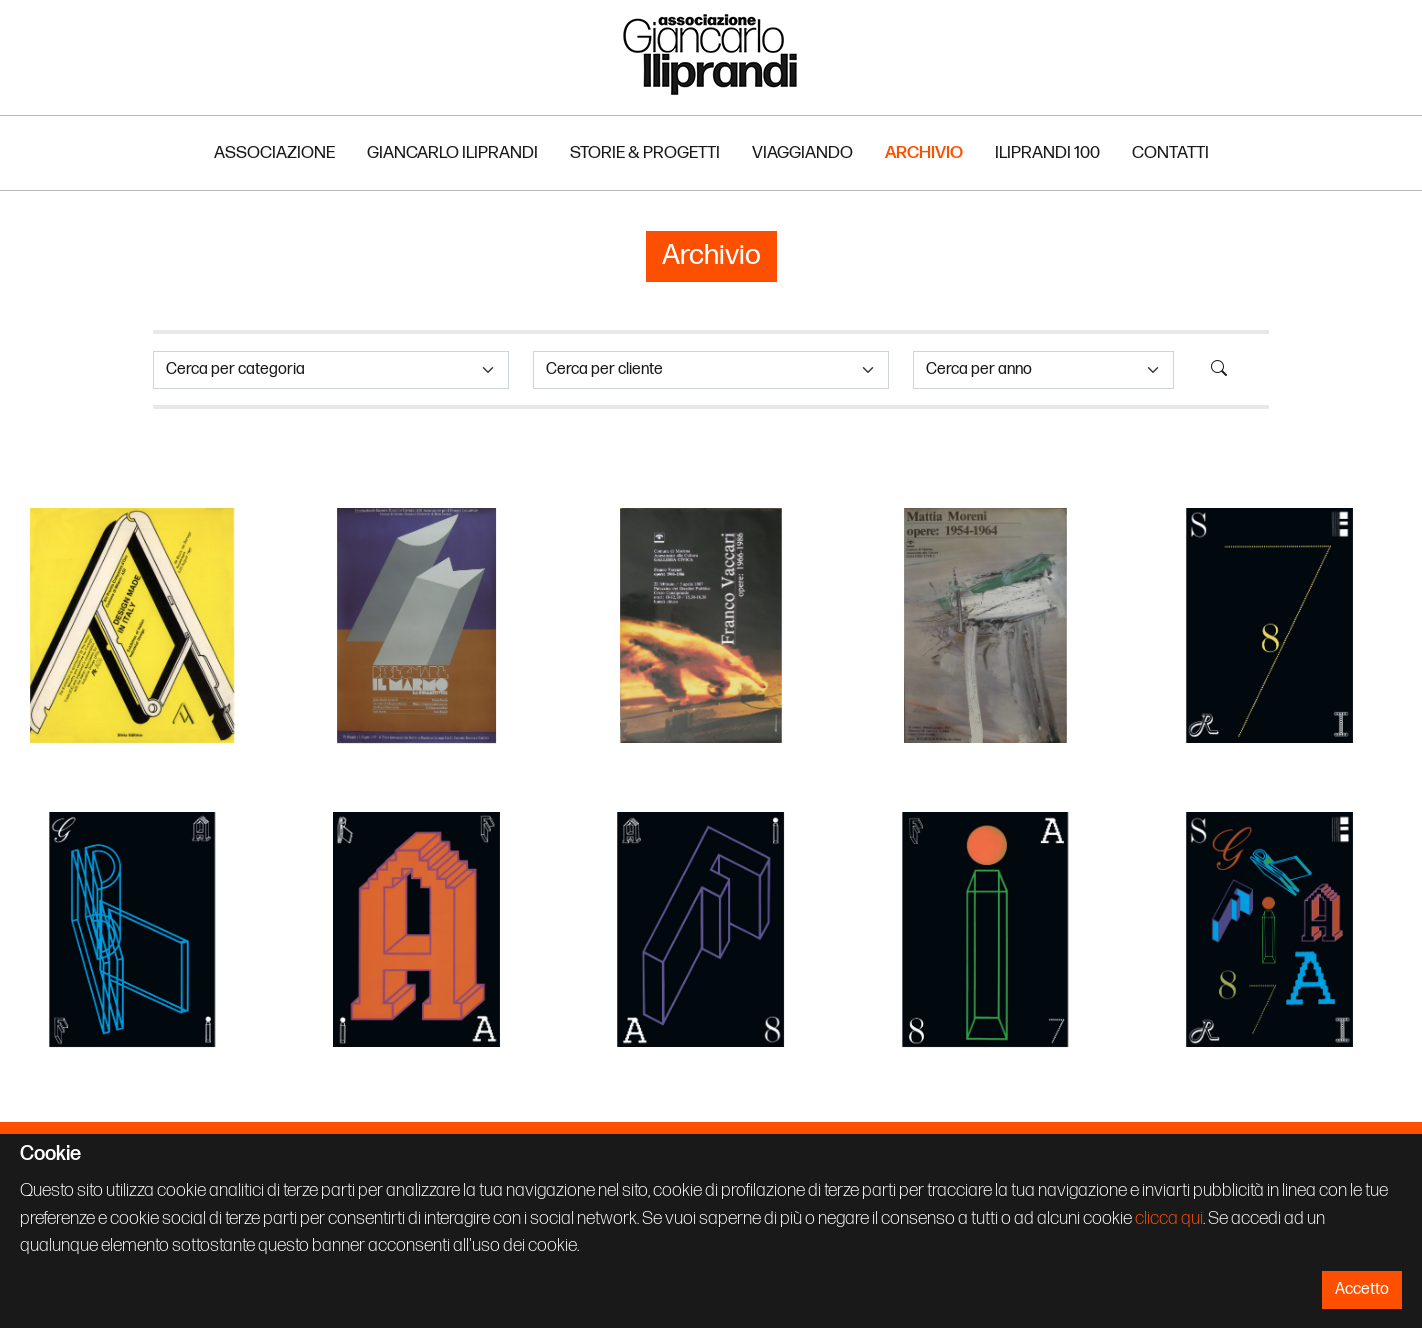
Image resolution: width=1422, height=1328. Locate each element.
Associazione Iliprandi (711, 53)
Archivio (924, 152)
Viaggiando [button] (802, 152)
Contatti (1170, 152)
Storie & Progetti (645, 152)
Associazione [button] (274, 152)
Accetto (1362, 1289)
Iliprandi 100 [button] (1047, 152)
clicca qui (1169, 1218)
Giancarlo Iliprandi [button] (452, 152)
